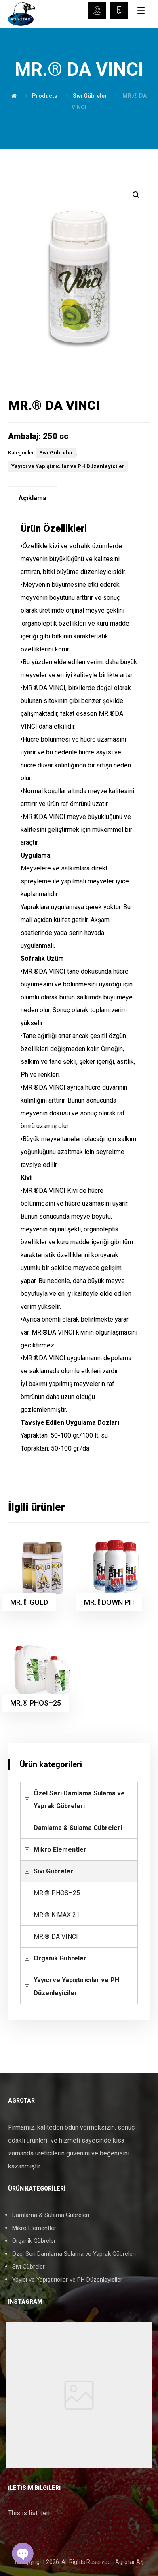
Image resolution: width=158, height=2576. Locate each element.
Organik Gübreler (60, 1958)
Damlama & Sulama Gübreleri (78, 1828)
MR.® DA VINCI (56, 1936)
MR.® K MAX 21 (57, 1915)
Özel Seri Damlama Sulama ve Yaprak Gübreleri (79, 1799)
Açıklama (32, 498)
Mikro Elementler (60, 1849)
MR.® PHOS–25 (57, 1893)
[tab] (32, 498)
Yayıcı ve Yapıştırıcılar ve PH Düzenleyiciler (67, 466)
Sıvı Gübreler (56, 453)
